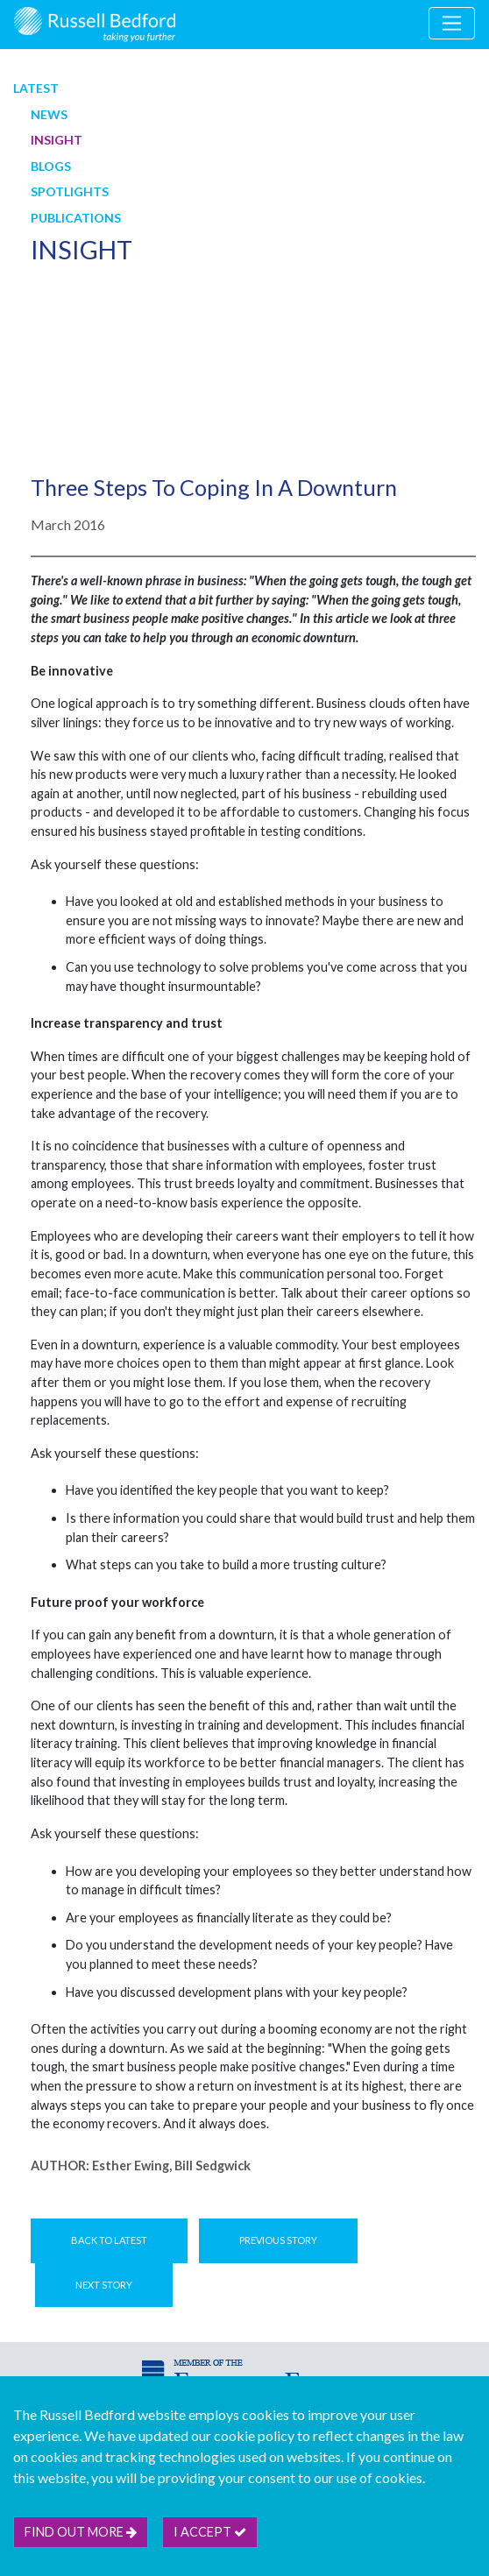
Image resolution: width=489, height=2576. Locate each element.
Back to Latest (109, 2240)
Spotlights (70, 191)
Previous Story (278, 2240)
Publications (76, 217)
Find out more (81, 2531)
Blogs (51, 166)
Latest (36, 88)
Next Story (103, 2284)
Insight (56, 139)
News (49, 114)
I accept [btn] (210, 2531)
